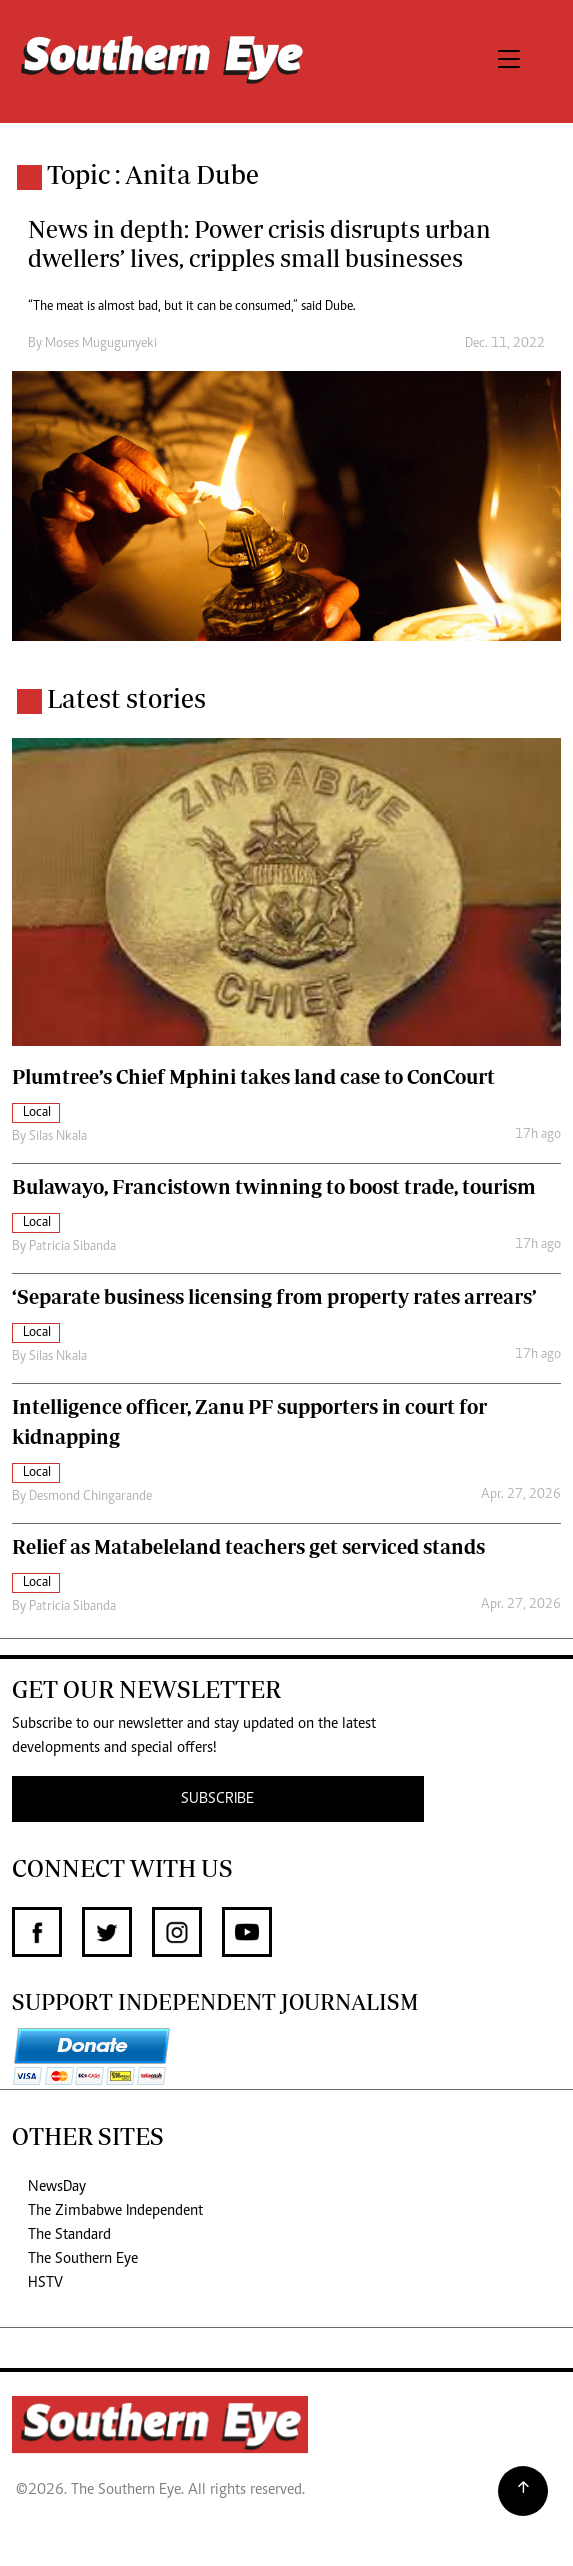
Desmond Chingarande (90, 1497)
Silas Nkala (58, 1137)
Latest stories (126, 698)
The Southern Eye (83, 2259)
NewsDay (57, 2187)
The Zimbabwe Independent (115, 2211)
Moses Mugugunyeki (101, 344)
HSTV (45, 2283)
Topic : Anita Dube (153, 174)
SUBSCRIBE (217, 1799)
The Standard (69, 2235)
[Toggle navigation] (509, 61)
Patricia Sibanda (72, 1247)
